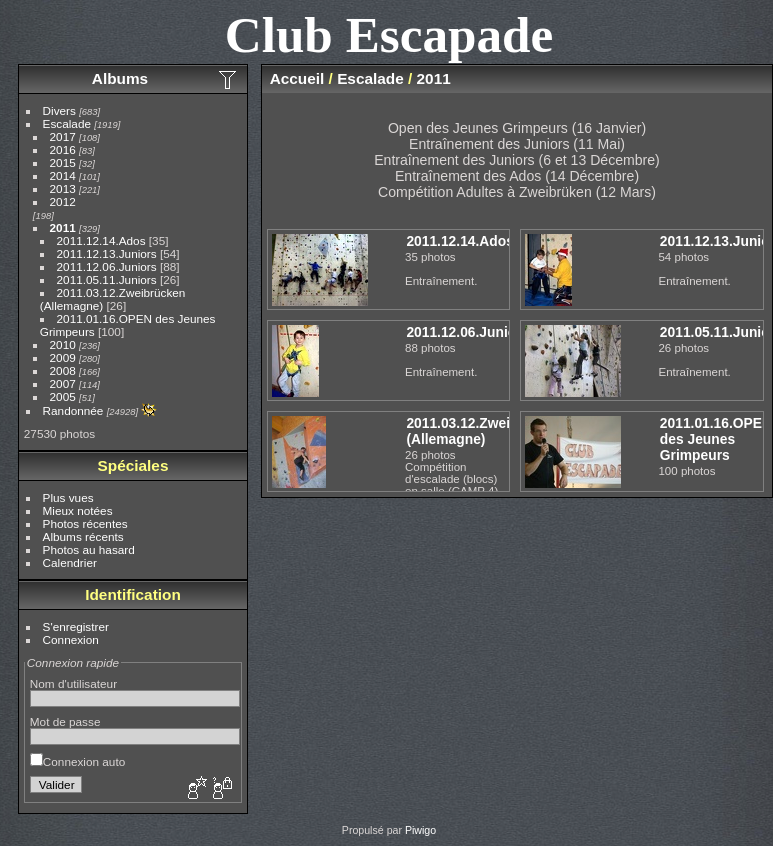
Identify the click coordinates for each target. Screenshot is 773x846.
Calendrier (70, 562)
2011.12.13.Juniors (107, 253)
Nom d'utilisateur (73, 683)
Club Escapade (389, 34)
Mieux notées (78, 510)
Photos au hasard (89, 549)
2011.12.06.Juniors (107, 266)
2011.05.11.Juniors (107, 279)
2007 (63, 383)
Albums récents (83, 536)
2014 (63, 175)
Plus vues (68, 497)
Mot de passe (65, 721)
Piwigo (420, 830)
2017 (63, 136)
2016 (63, 149)
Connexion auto (77, 761)
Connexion (71, 639)
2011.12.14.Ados (101, 240)
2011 (63, 227)
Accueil (297, 78)
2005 (63, 396)
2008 (63, 370)
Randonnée (73, 410)
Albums (120, 78)
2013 (63, 188)
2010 (63, 344)
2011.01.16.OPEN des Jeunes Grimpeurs (716, 439)
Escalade (67, 123)
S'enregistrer (76, 626)
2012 (63, 201)
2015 (63, 162)
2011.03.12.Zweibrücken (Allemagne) (484, 431)
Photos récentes (85, 523)
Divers (59, 110)
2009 (63, 357)
